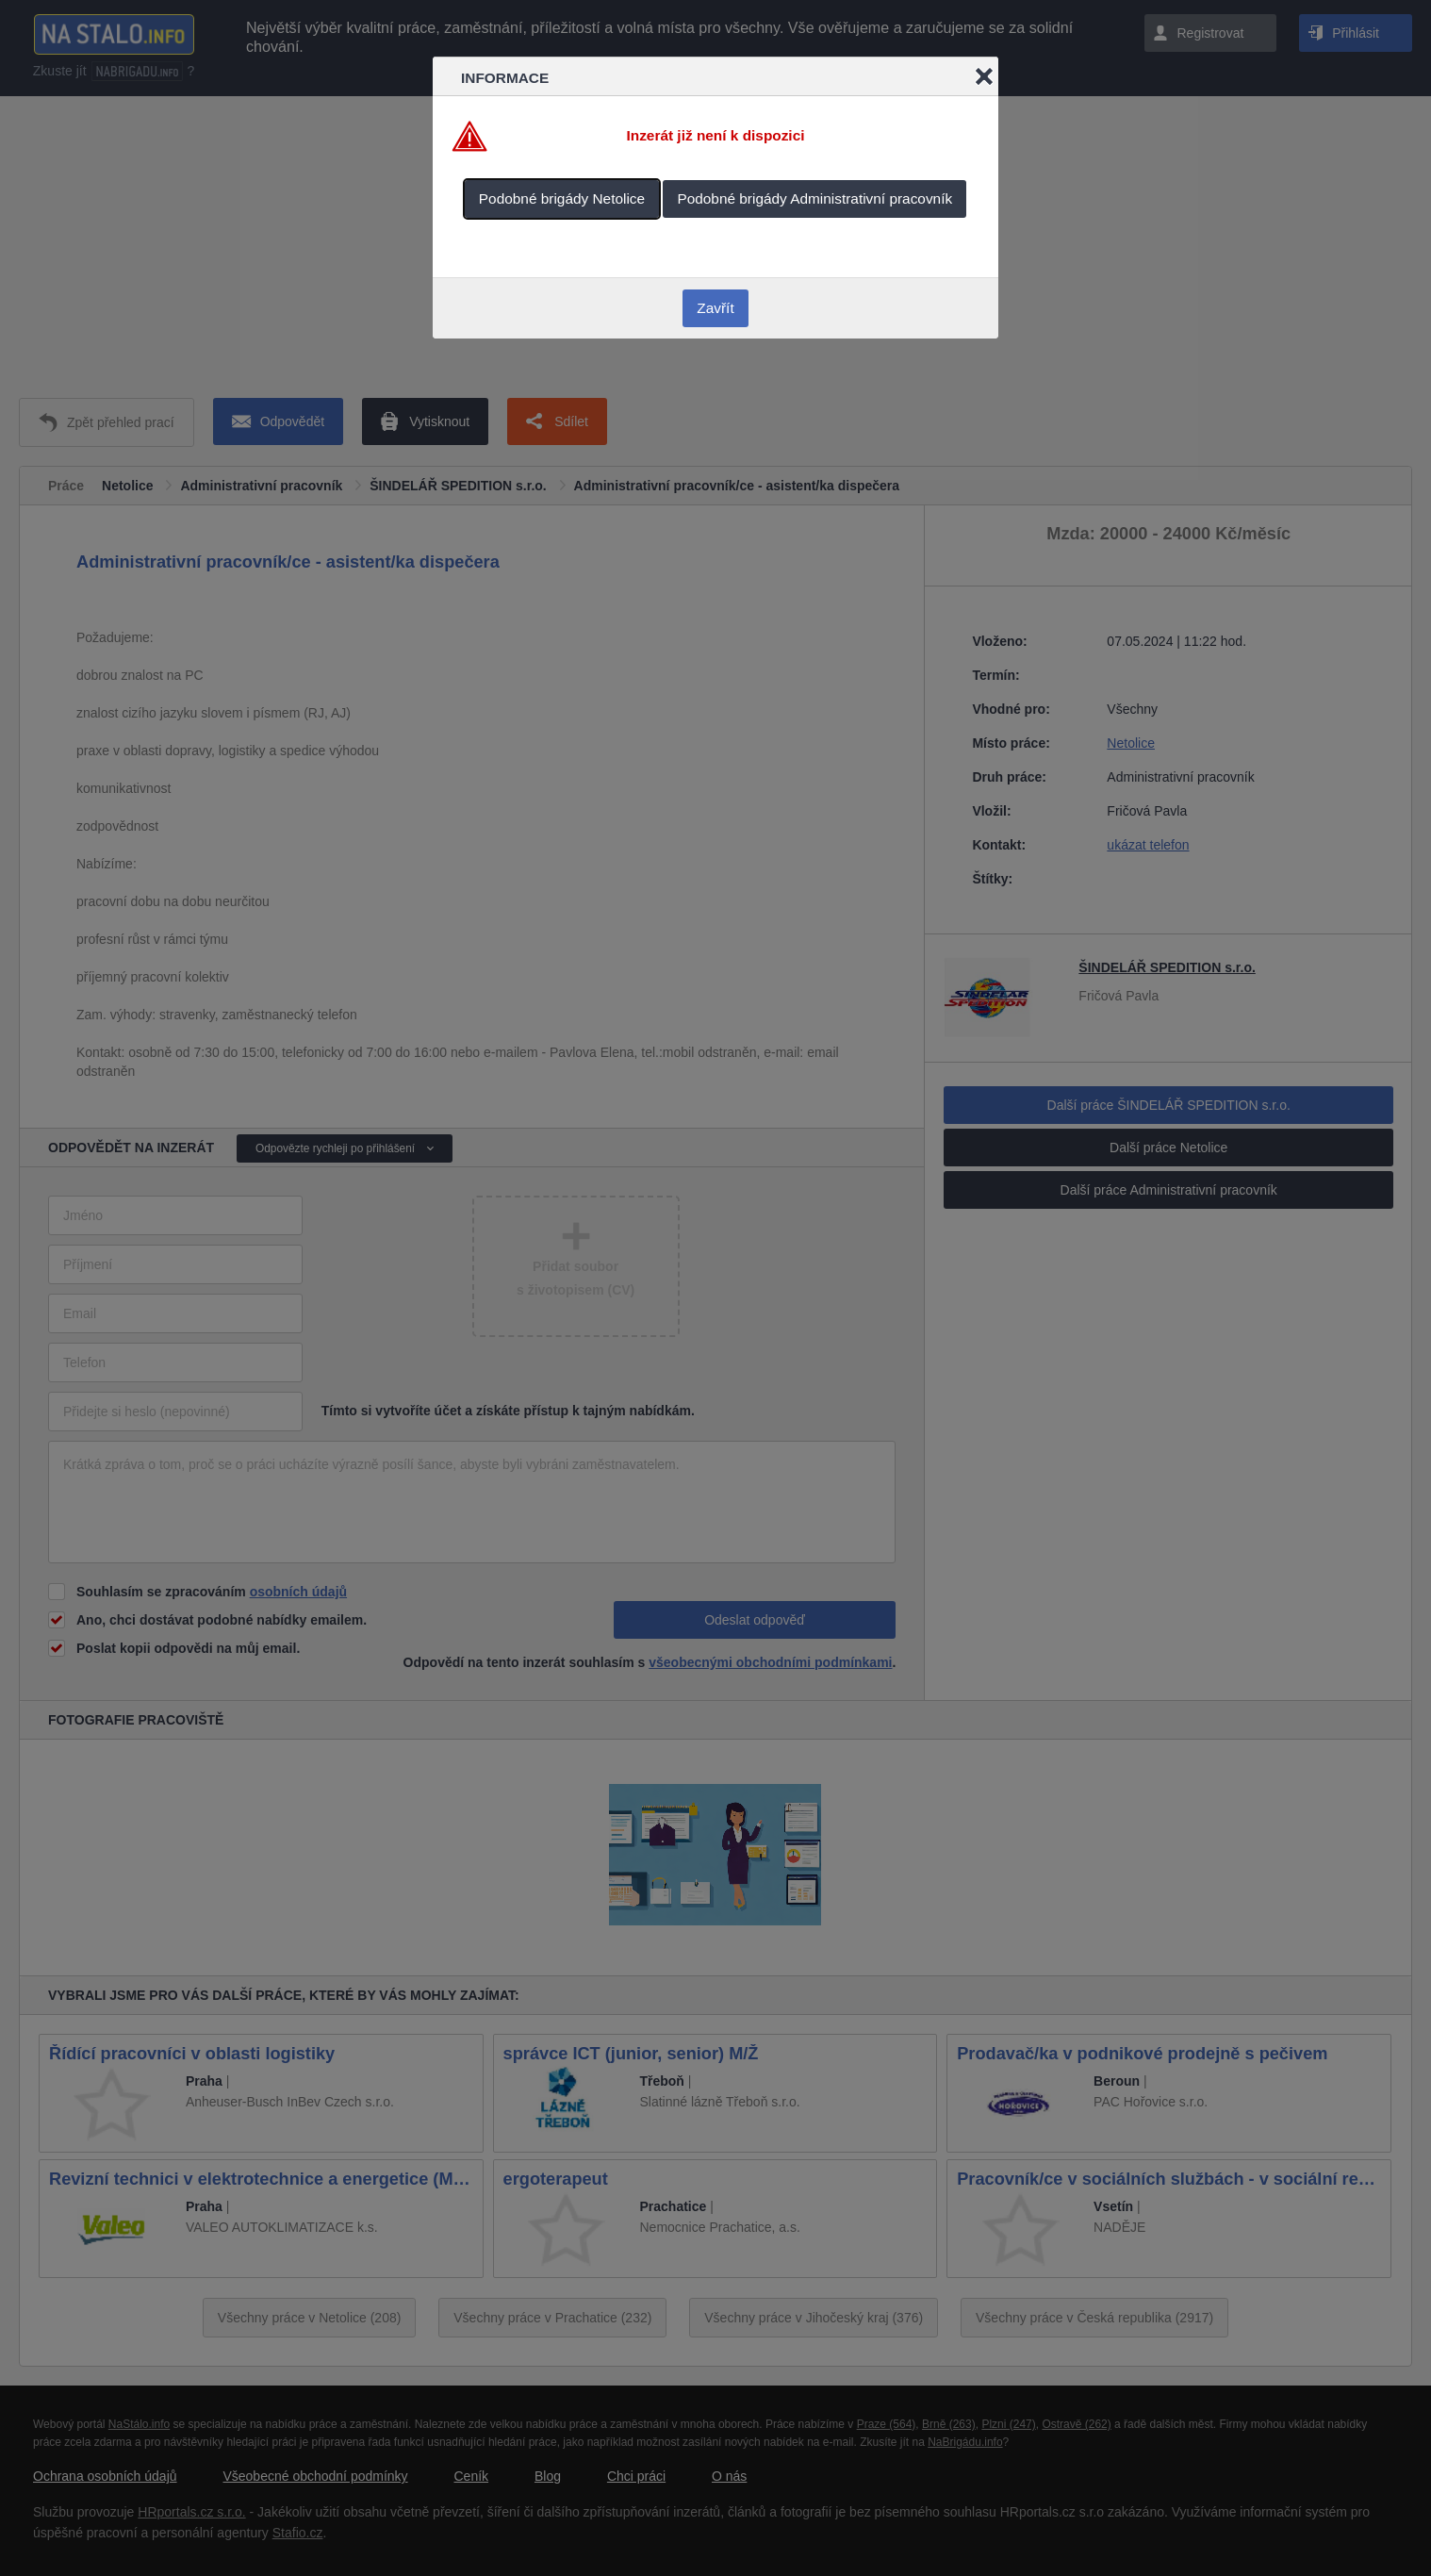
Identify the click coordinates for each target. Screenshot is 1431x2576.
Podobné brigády (562, 198)
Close (984, 76)
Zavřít (715, 308)
